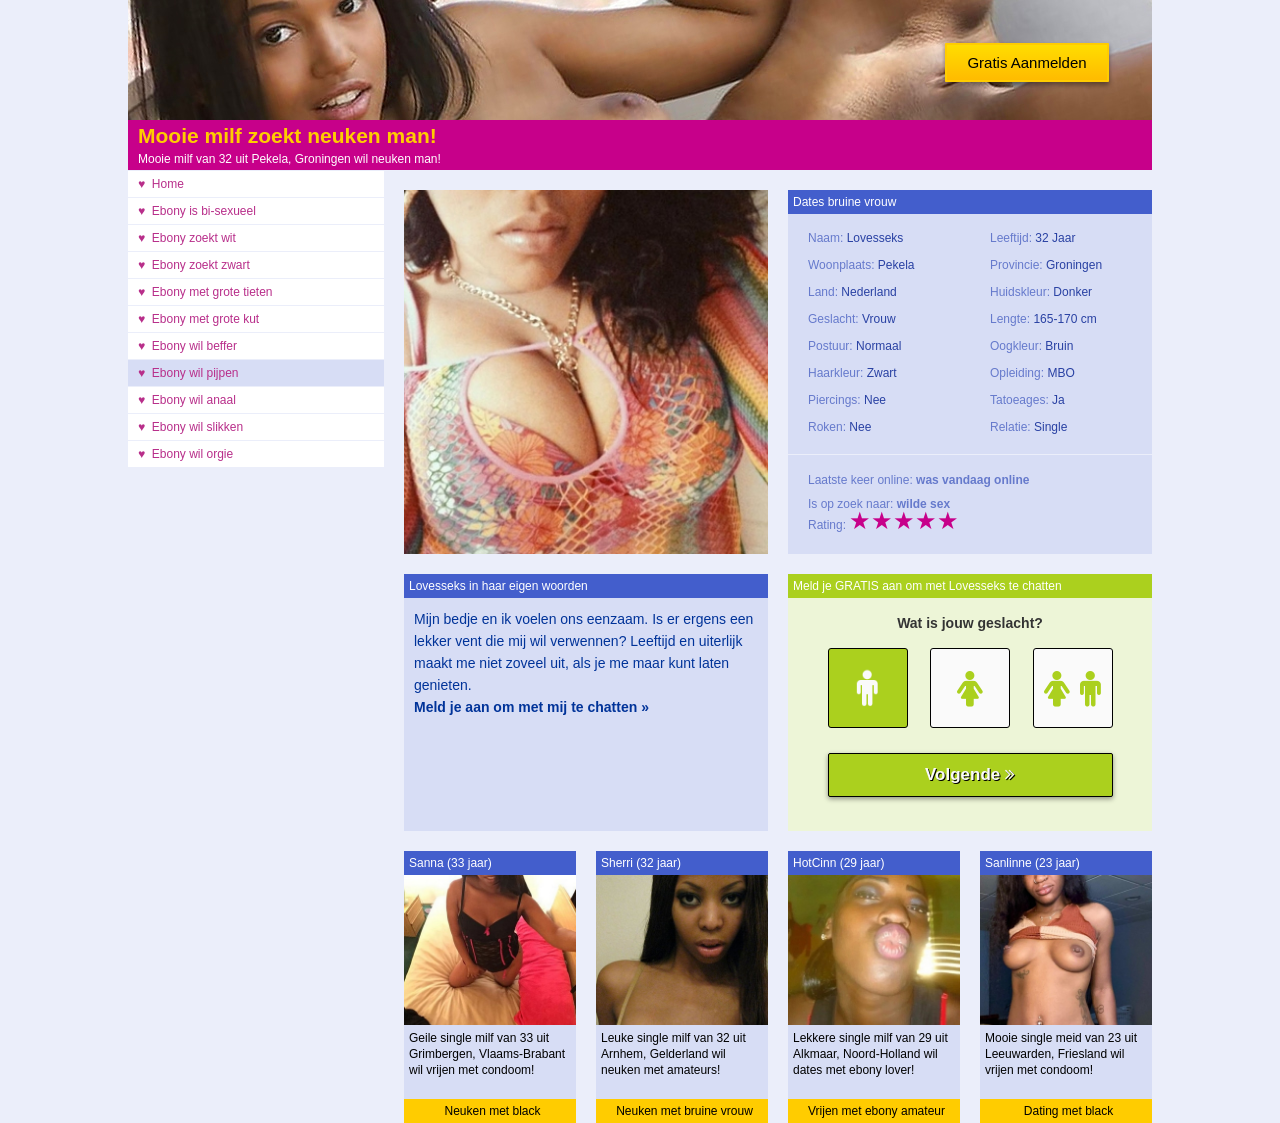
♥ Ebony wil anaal (187, 400)
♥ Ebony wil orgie (185, 454)
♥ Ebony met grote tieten (205, 292)
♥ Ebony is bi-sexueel (197, 211)
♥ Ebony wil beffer (187, 346)
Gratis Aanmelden (1026, 62)
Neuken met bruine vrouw (684, 1111)
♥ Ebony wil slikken (190, 427)
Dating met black (1068, 1111)
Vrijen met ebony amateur (876, 1111)
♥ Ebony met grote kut (198, 319)
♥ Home (161, 184)
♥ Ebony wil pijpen (188, 373)
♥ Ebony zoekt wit (187, 238)
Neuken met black (492, 1111)
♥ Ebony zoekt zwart (194, 265)
